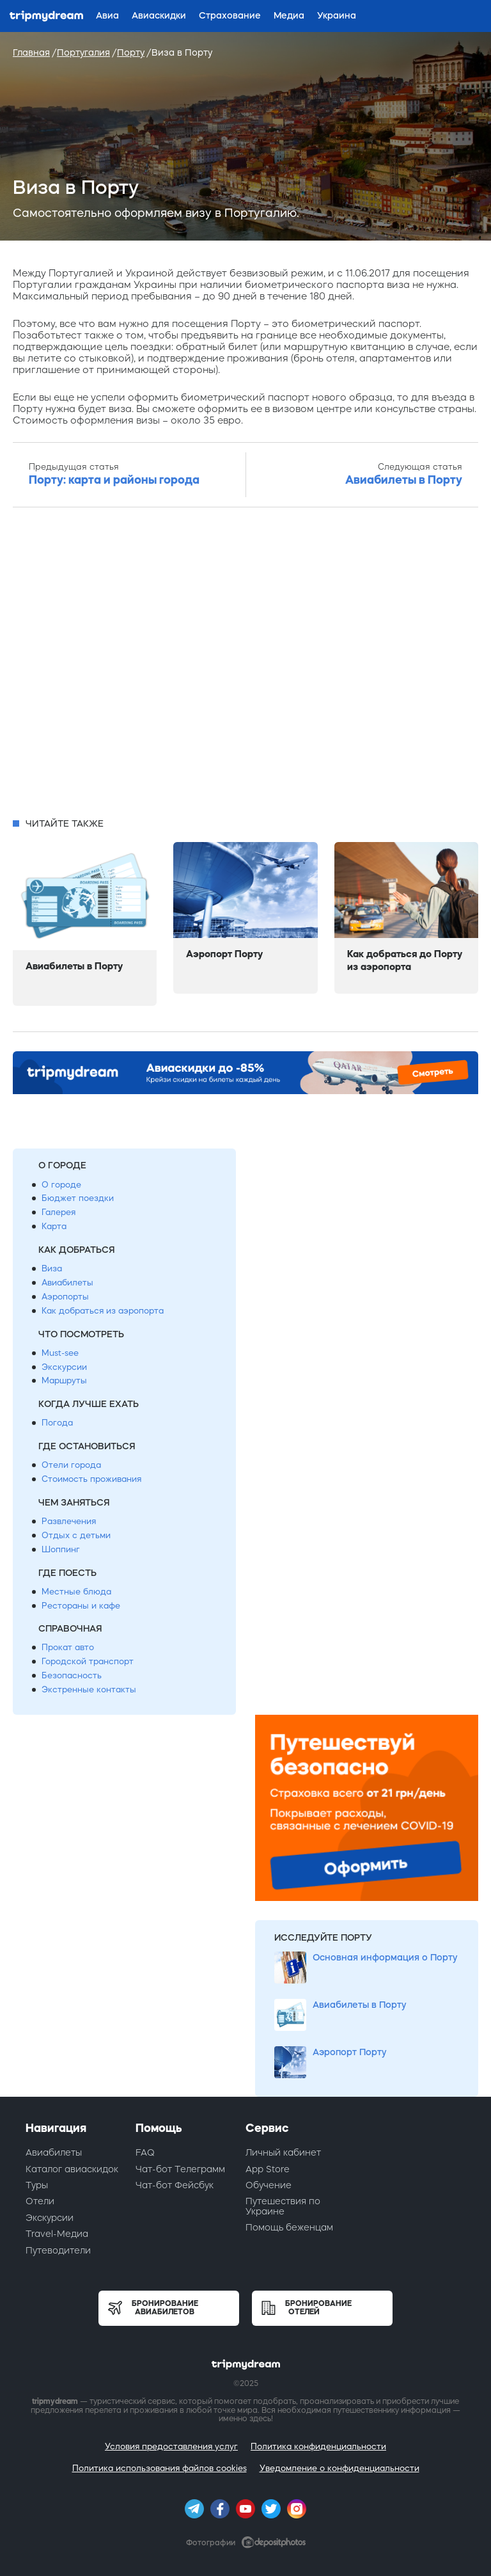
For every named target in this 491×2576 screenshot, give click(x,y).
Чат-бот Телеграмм (180, 2169)
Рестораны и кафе (81, 1606)
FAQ (145, 2152)
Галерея (58, 1212)
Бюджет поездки (78, 1198)
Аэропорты (65, 1296)
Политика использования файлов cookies (159, 2468)
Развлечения (69, 1521)
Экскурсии (64, 1367)
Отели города (71, 1465)
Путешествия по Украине (283, 2206)
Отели (40, 2201)
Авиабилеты (67, 1282)
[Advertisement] (245, 666)
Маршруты (64, 1380)
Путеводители (58, 2250)
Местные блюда (76, 1591)
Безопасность (72, 1675)
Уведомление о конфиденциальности (339, 2468)
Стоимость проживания (91, 1479)
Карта (54, 1226)
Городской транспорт (88, 1661)
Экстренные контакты (89, 1689)
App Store (268, 2169)
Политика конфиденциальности (318, 2446)
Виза (52, 1268)
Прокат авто (68, 1647)
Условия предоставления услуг (171, 2446)
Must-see (60, 1353)
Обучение (269, 2185)
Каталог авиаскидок (72, 2169)
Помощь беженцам (289, 2227)
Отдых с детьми (76, 1535)
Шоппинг (61, 1549)
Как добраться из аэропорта (103, 1311)
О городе (61, 1185)
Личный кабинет (283, 2152)
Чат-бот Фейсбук (175, 2185)
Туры (37, 2185)
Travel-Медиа (57, 2233)
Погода (57, 1423)
